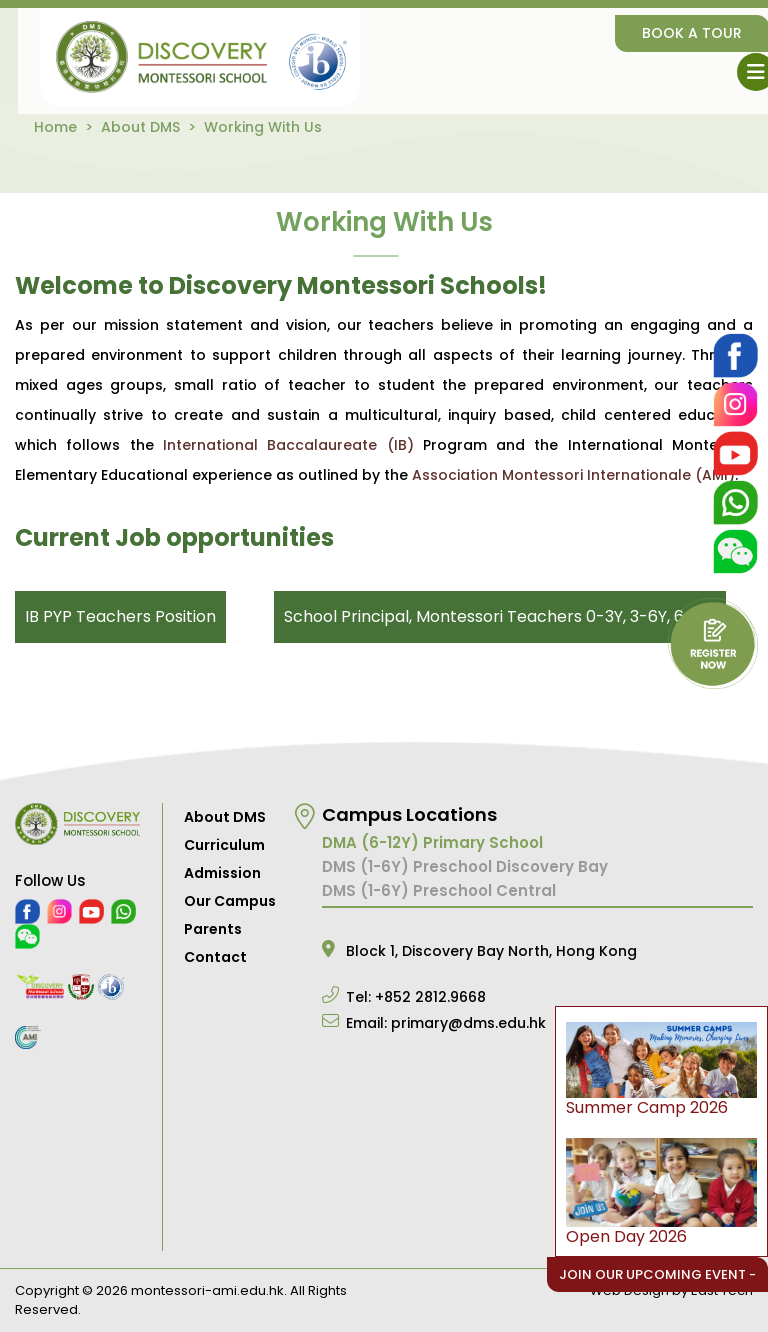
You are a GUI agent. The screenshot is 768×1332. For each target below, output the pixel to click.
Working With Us (263, 127)
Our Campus (230, 901)
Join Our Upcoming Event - (657, 1274)
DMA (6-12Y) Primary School (432, 842)
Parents (213, 929)
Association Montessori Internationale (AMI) (573, 475)
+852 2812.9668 (430, 997)
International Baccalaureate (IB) (288, 445)
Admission (222, 873)
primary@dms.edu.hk (468, 1023)
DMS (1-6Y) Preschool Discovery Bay (465, 866)
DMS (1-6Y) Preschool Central (439, 890)
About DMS (140, 127)
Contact (215, 957)
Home (55, 127)
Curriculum (224, 845)
